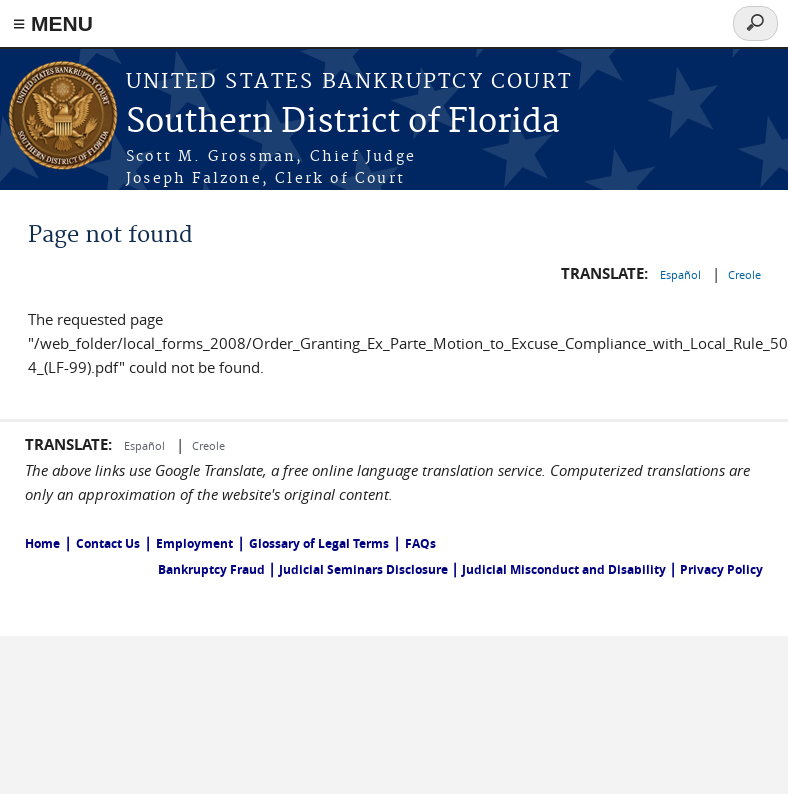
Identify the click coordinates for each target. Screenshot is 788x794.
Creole (744, 274)
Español (682, 274)
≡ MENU (53, 23)
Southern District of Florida (343, 122)
